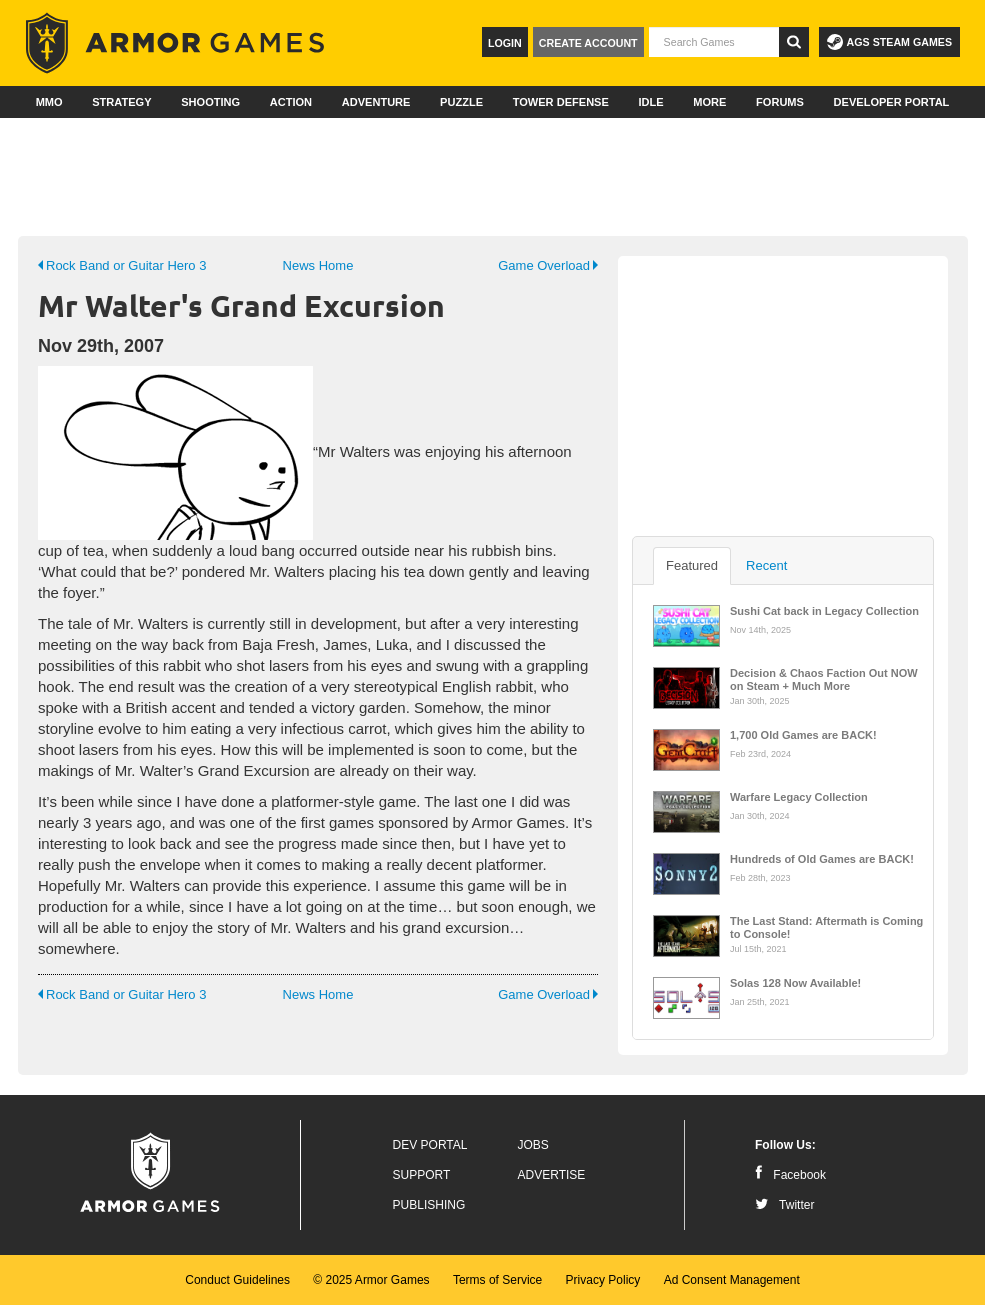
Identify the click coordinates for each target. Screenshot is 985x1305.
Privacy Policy (603, 1280)
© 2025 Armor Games (371, 1280)
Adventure (376, 102)
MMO (49, 102)
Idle (650, 102)
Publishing (429, 1205)
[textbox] (714, 42)
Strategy (121, 102)
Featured (692, 565)
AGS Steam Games (889, 42)
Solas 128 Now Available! (795, 983)
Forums (780, 102)
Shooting (210, 102)
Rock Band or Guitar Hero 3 (122, 265)
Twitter (784, 1205)
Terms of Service (497, 1280)
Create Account (588, 43)
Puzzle (461, 102)
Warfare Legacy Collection (799, 797)
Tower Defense (561, 102)
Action (291, 102)
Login (505, 43)
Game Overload (548, 265)
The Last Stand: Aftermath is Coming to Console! (826, 926)
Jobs (533, 1145)
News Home (318, 265)
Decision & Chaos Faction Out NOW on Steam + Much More (824, 678)
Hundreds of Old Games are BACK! (822, 859)
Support (422, 1175)
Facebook (790, 1175)
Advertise (552, 1175)
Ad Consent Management (732, 1280)
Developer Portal (892, 102)
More (709, 102)
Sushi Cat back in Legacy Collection (824, 611)
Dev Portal (430, 1145)
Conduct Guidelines (237, 1280)
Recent (766, 565)
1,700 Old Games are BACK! (803, 735)
